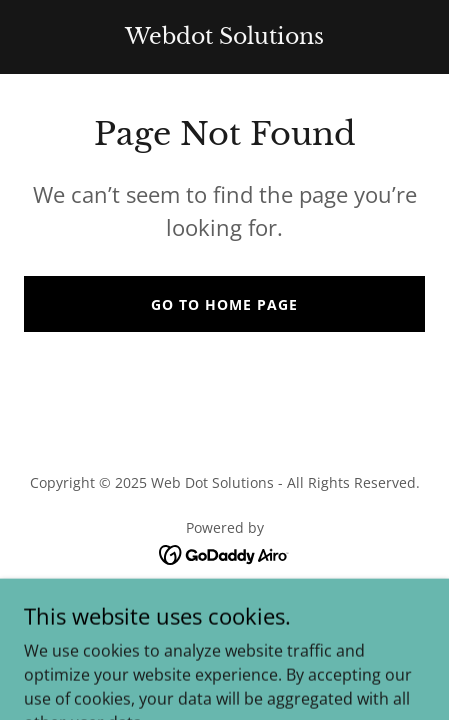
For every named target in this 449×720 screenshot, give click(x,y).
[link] (224, 38)
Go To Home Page (224, 304)
